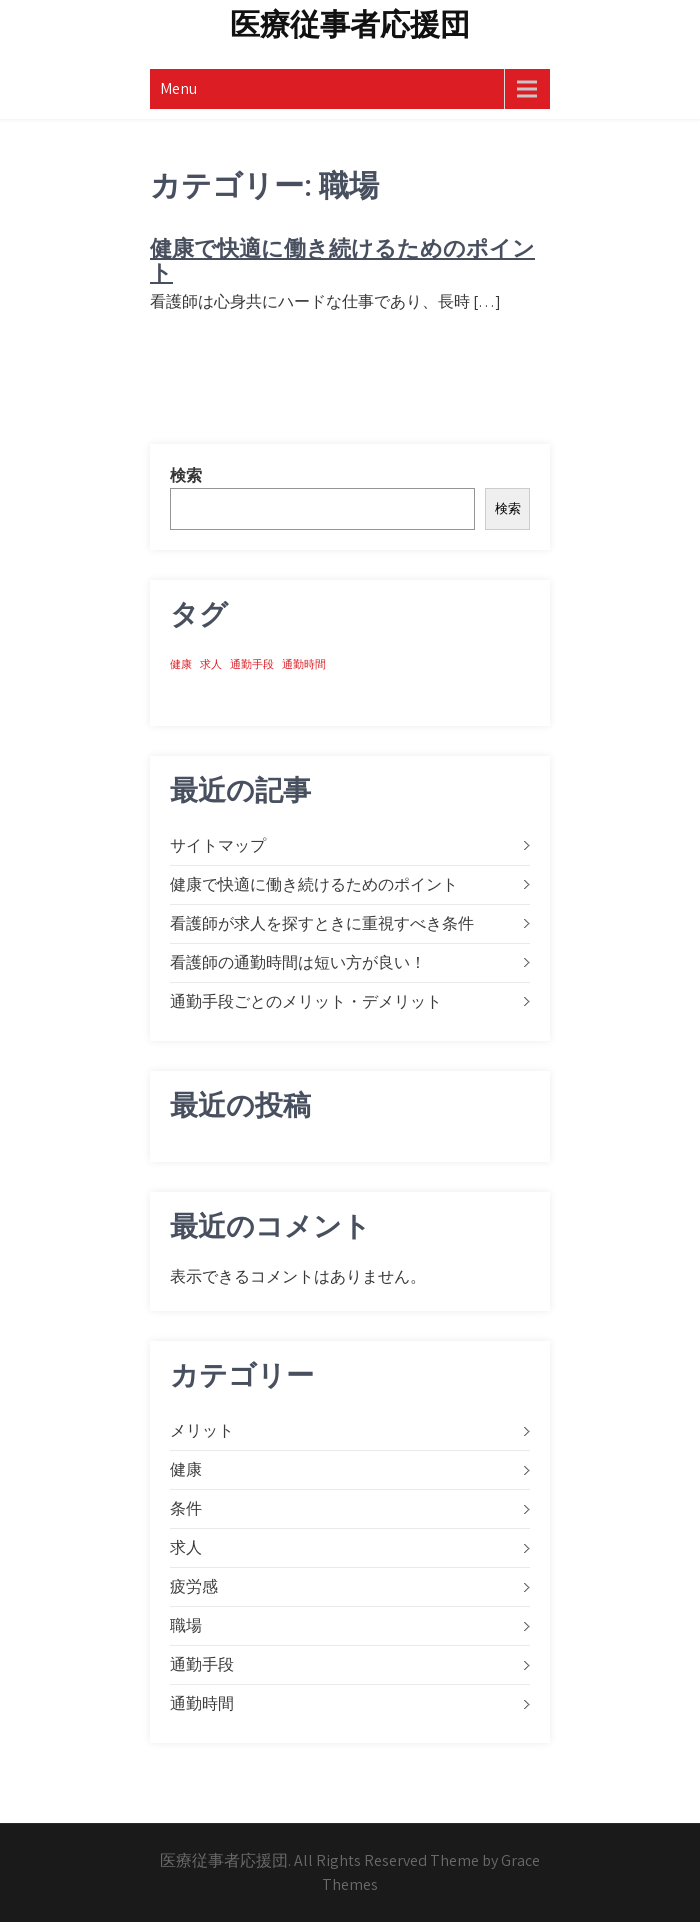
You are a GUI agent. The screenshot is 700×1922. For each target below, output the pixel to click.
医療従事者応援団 (350, 24)
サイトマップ (218, 845)
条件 (186, 1508)
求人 (186, 1547)
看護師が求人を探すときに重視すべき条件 (322, 923)
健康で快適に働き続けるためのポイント (342, 260)
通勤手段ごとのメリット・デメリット (306, 1001)
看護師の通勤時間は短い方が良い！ (298, 962)
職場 (186, 1625)
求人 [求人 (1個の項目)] (211, 664)
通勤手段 (202, 1664)
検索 (186, 475)
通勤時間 (202, 1703)
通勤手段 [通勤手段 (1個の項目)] (252, 664)
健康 (186, 1469)
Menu (178, 88)
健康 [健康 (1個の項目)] (181, 664)
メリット (202, 1430)
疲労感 (194, 1586)
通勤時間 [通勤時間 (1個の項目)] (304, 664)
